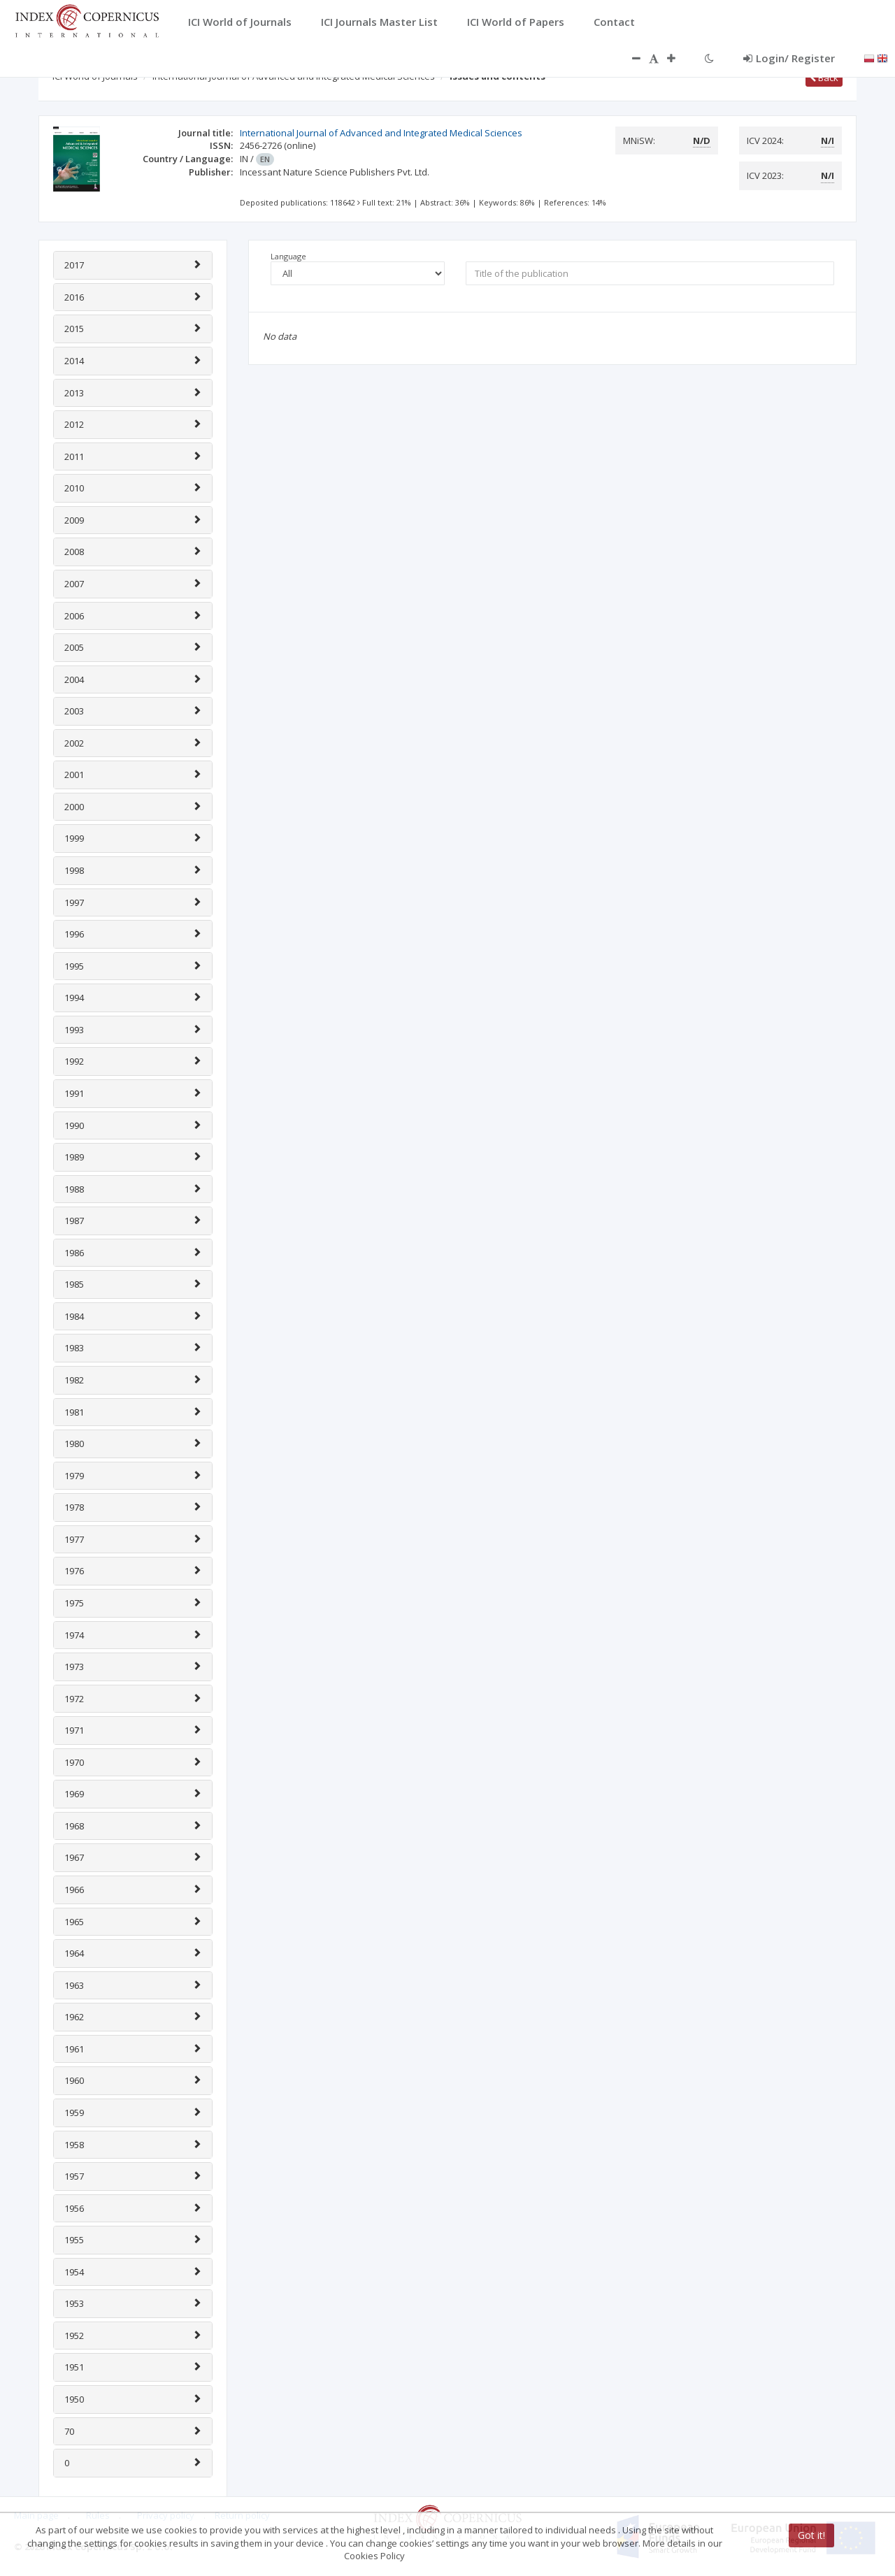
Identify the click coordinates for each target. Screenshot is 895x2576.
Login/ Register (789, 58)
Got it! (811, 2535)
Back (824, 77)
